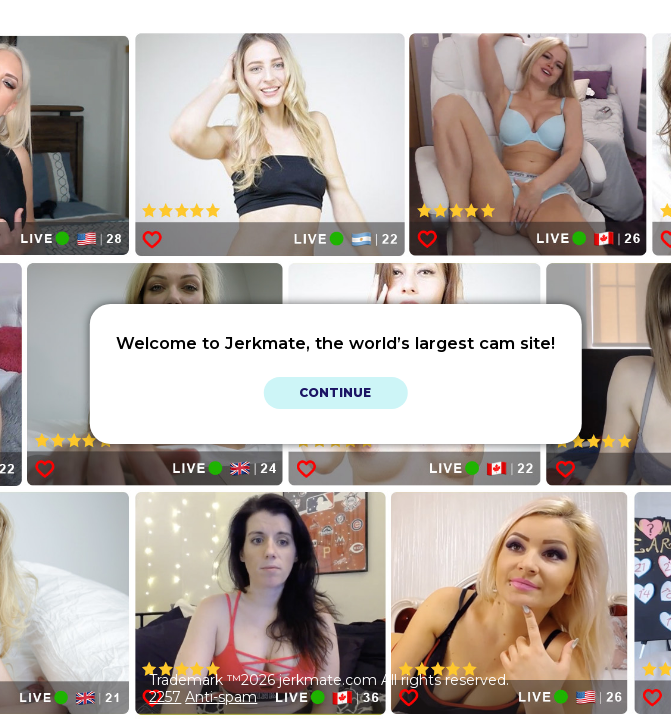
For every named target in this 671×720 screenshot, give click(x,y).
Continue (335, 392)
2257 (165, 697)
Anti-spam (221, 697)
